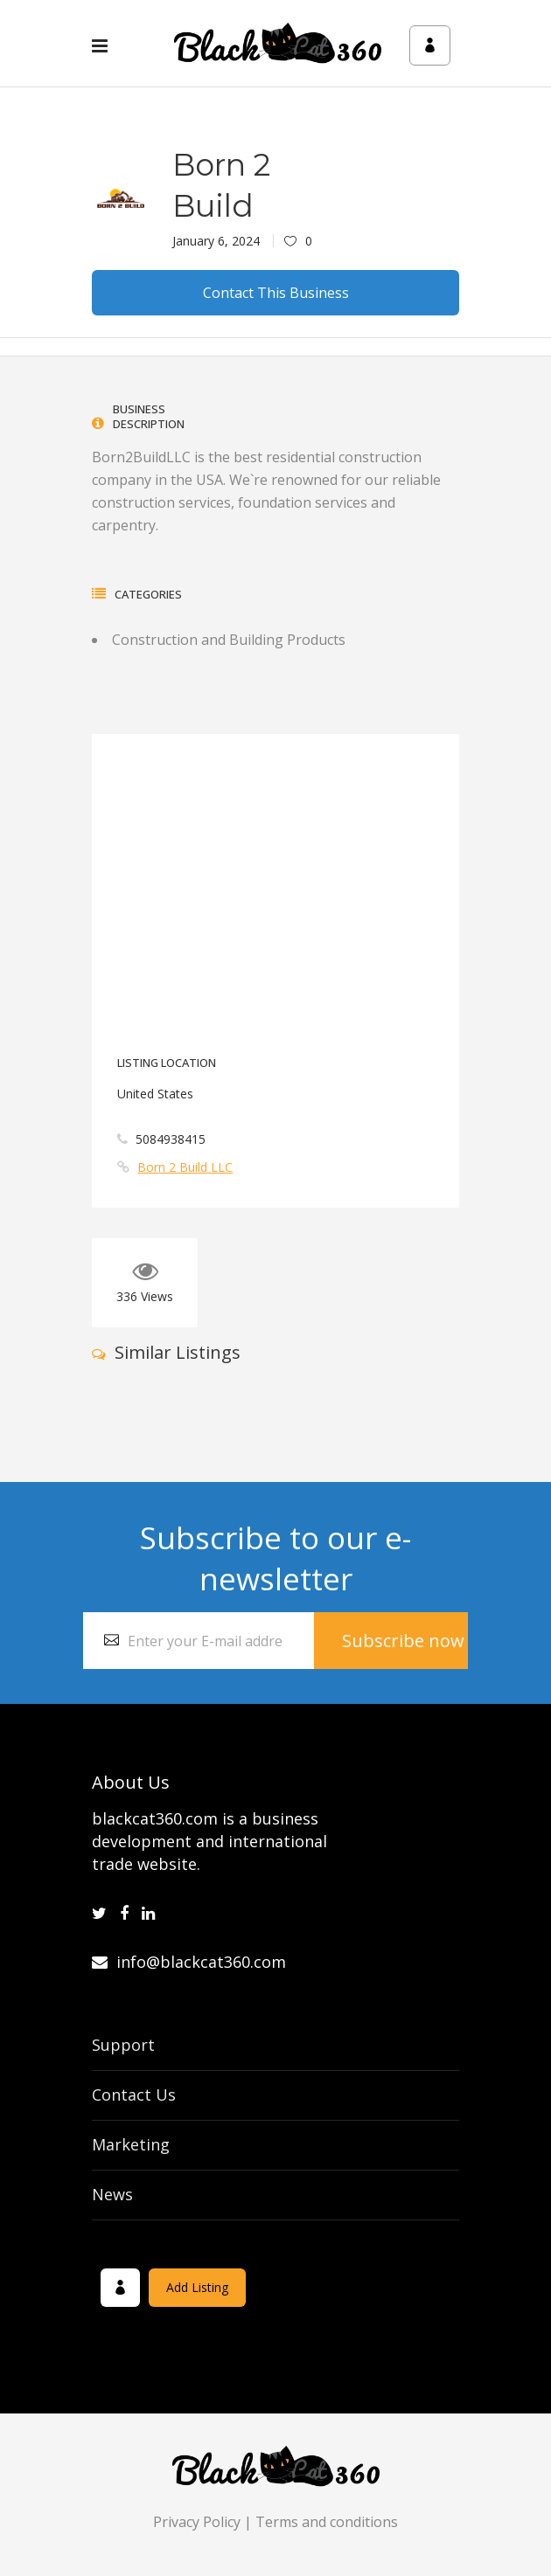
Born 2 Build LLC (185, 1167)
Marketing (131, 2144)
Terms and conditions (326, 2521)
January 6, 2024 (216, 240)
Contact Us (134, 2094)
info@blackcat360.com (189, 1961)
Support (123, 2044)
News (112, 2194)
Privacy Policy (197, 2521)
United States (155, 1093)
